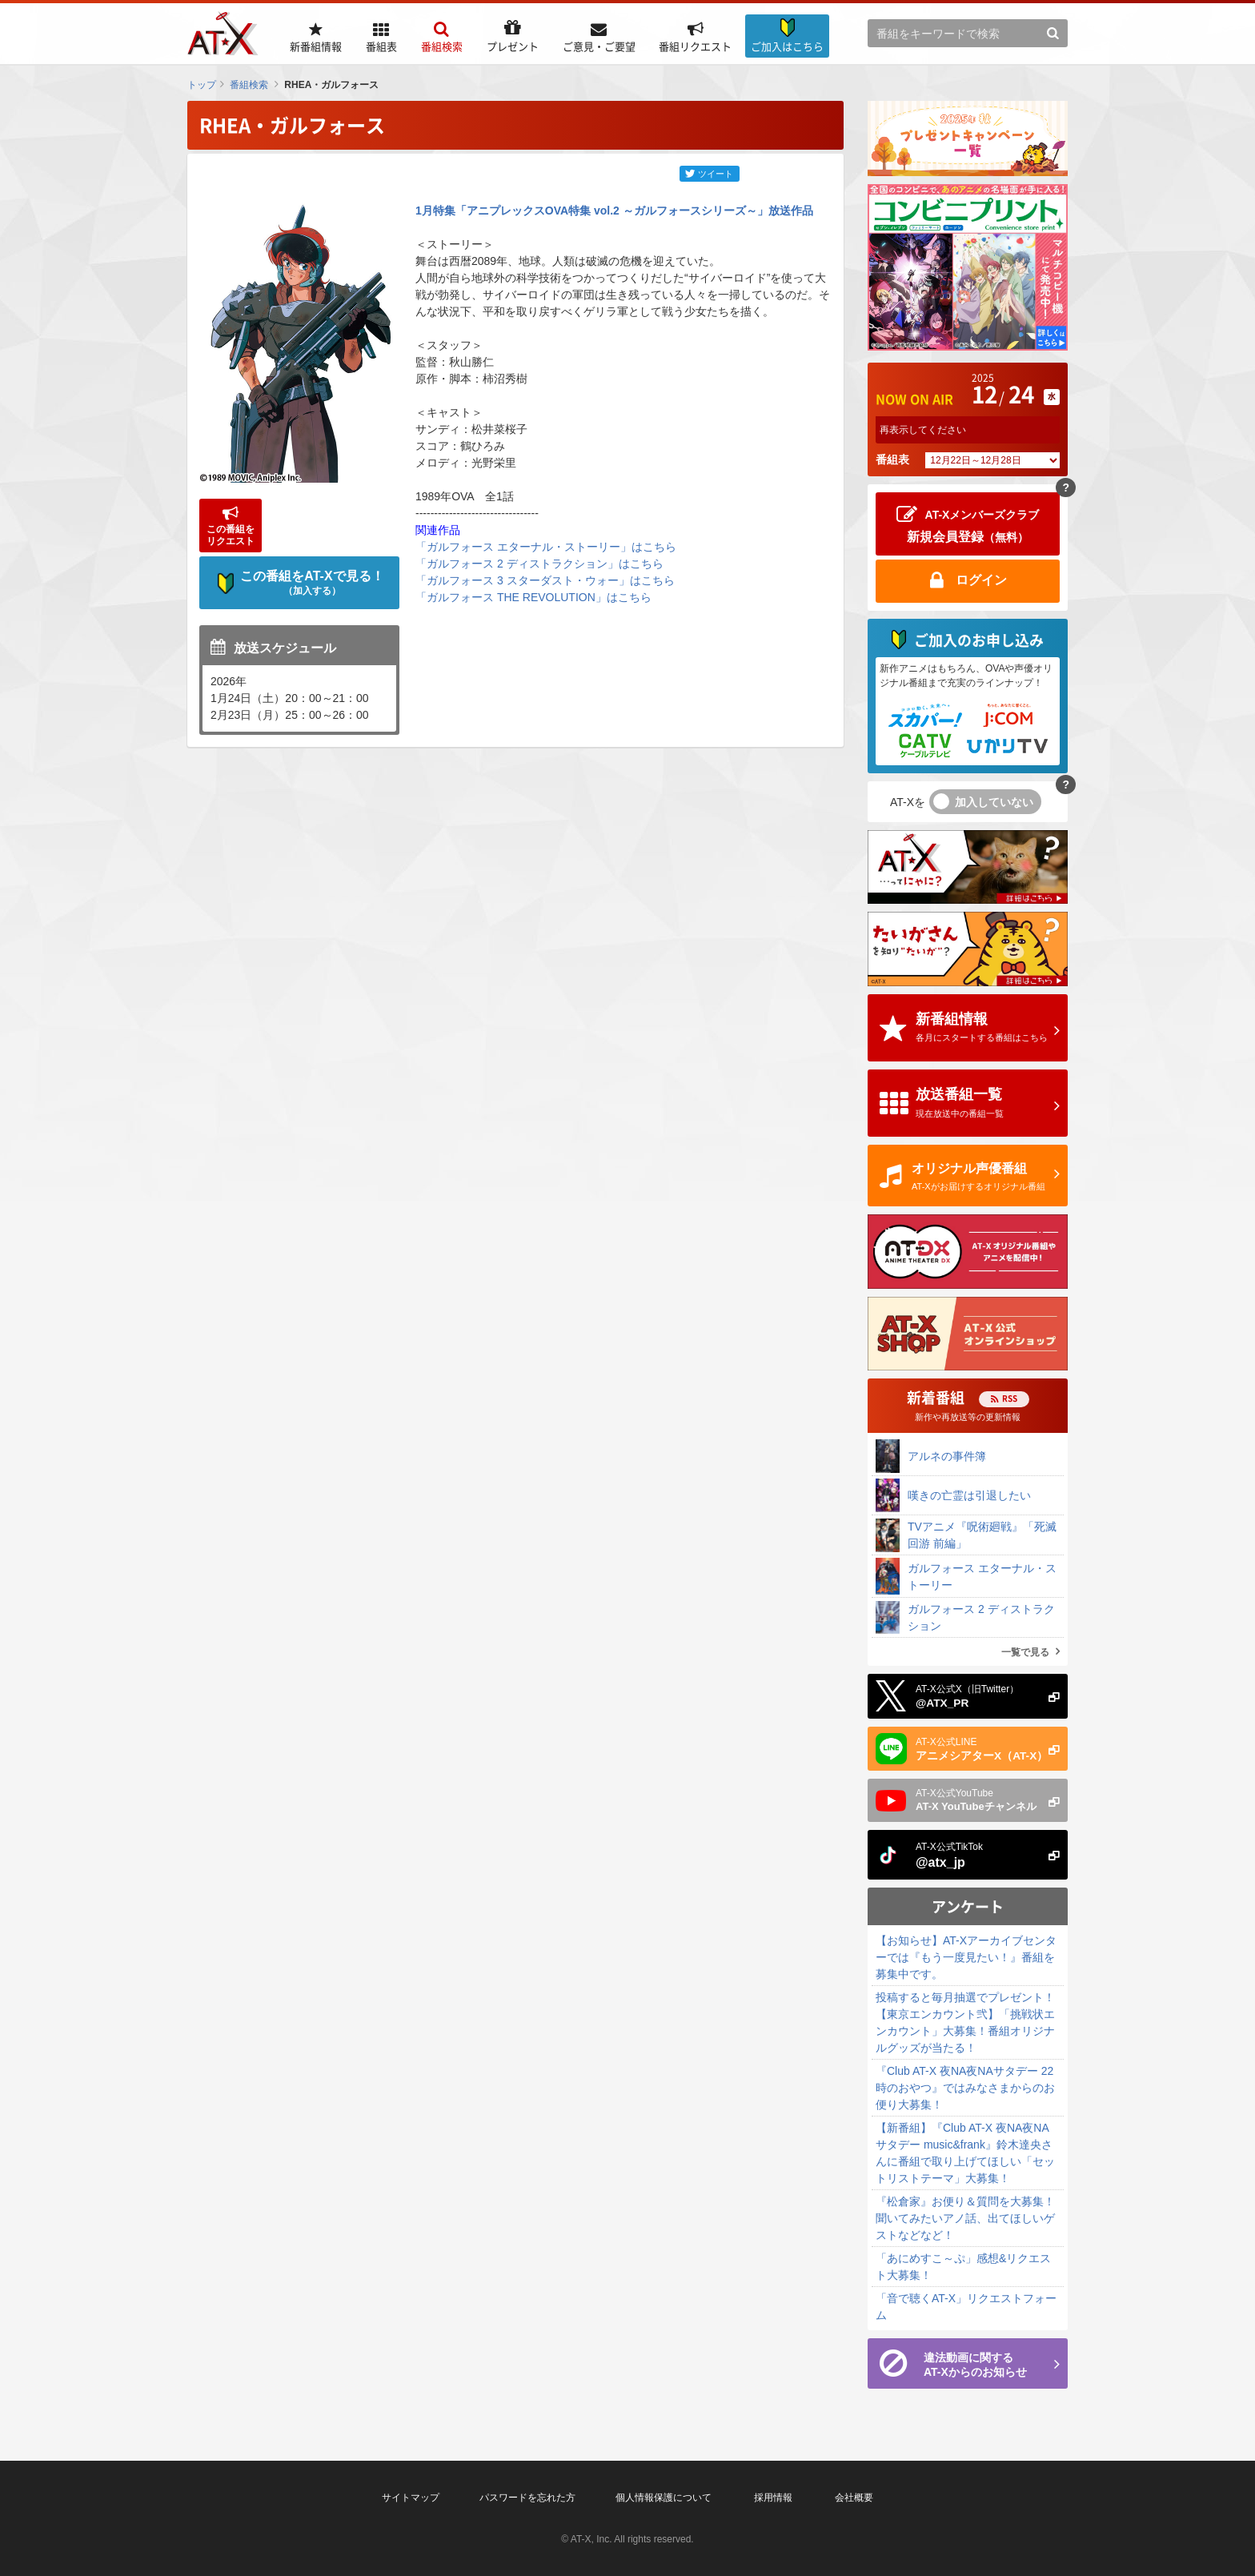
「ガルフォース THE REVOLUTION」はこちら (533, 597)
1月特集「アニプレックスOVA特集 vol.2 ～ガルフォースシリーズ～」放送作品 (614, 210)
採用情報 (773, 2497)
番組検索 (249, 84)
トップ (201, 84)
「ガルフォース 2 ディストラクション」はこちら (539, 563)
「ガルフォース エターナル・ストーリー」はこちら (545, 546)
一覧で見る (1025, 1652)
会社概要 (854, 2497)
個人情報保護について (663, 2497)
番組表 (892, 459)
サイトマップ (410, 2497)
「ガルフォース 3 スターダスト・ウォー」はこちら (545, 580)
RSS (1009, 1398)
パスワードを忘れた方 (527, 2497)
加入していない (994, 802)
